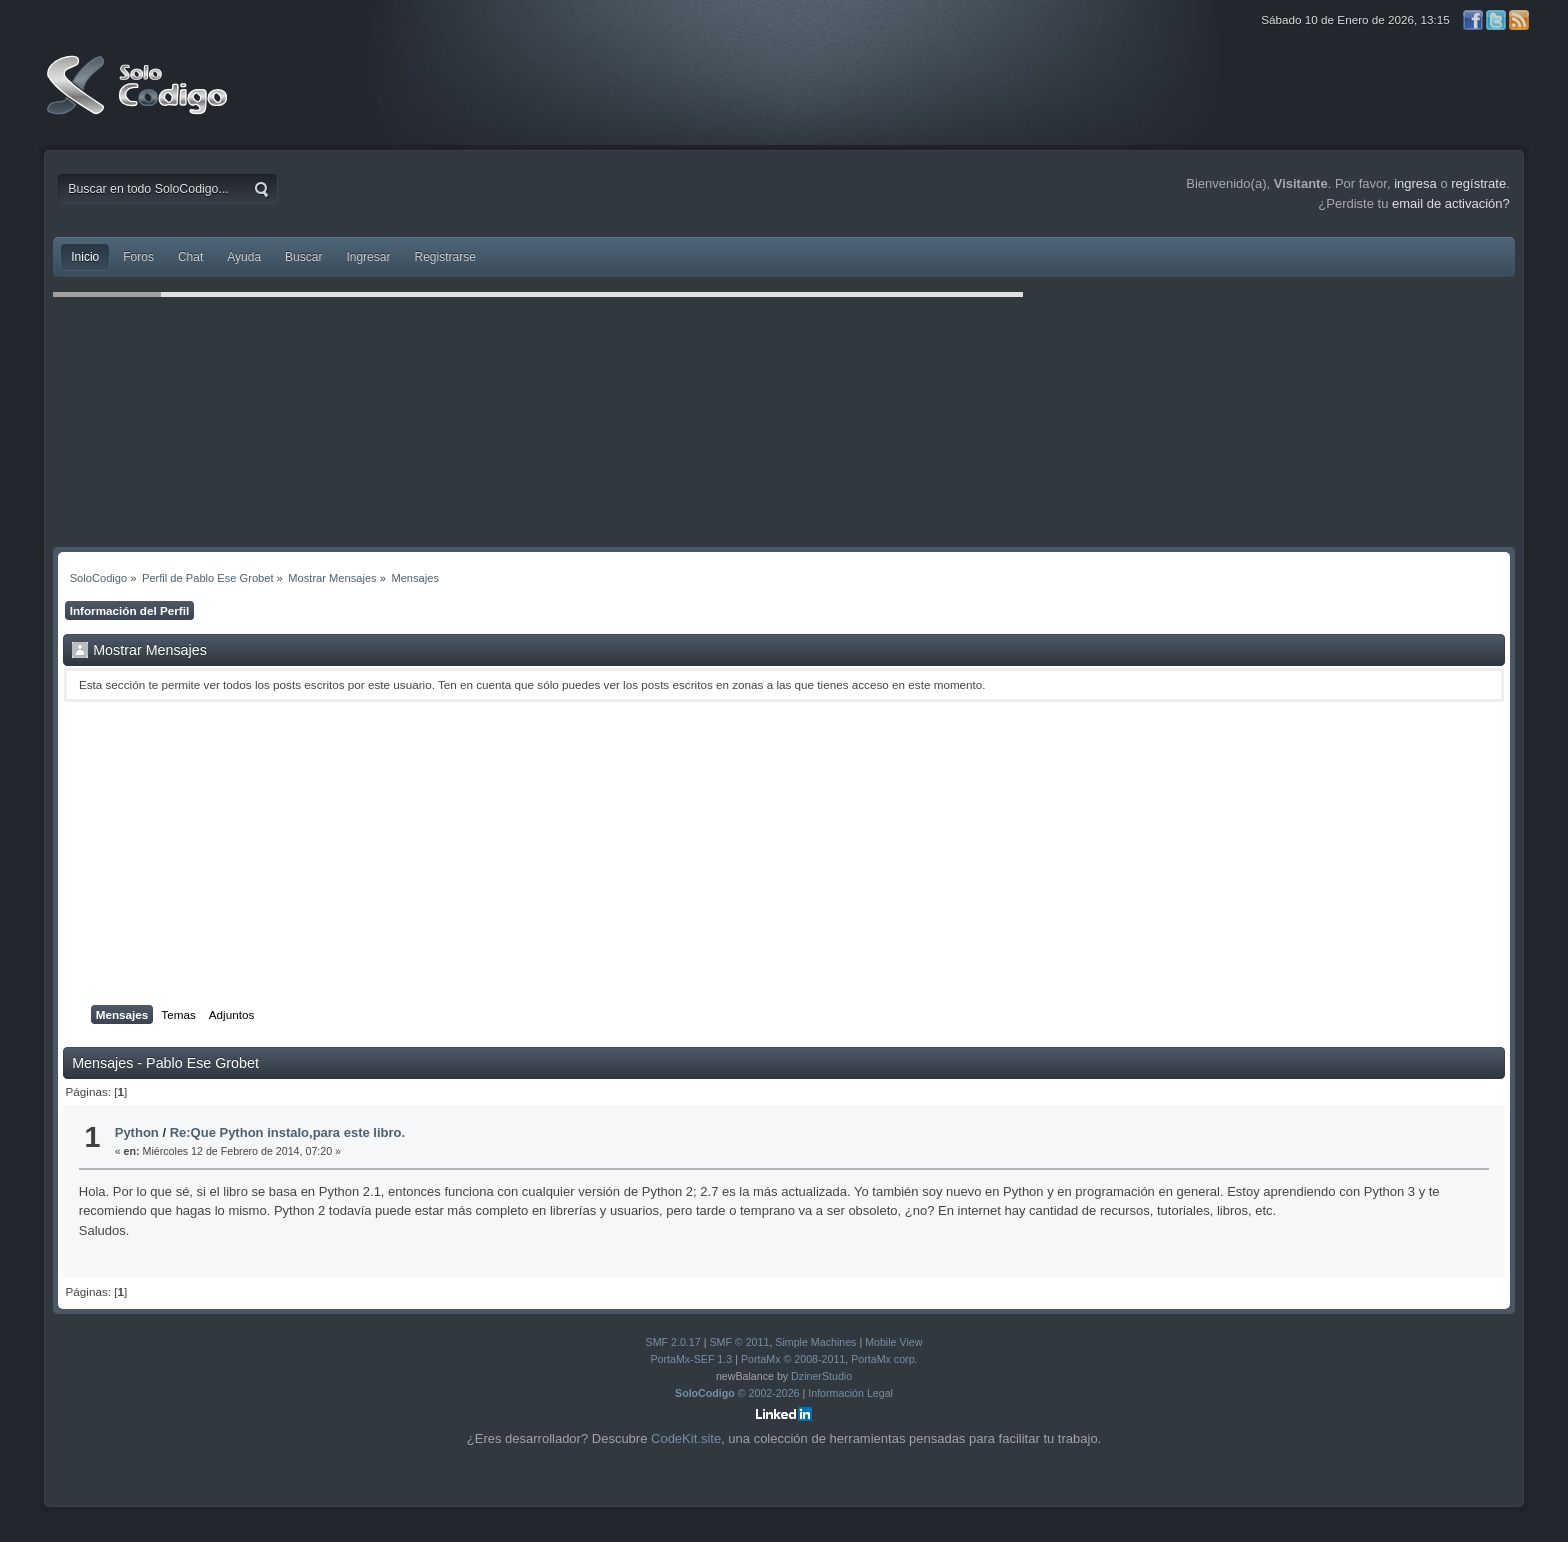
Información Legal (850, 1393)
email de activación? (1451, 203)
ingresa (1415, 183)
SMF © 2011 (739, 1342)
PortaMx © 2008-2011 (793, 1359)
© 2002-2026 (737, 1393)
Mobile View (893, 1342)
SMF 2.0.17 (673, 1342)
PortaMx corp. (884, 1359)
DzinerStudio (821, 1376)
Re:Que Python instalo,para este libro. (288, 1132)
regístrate (1478, 183)
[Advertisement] (784, 854)
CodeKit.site (686, 1438)
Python (137, 1132)
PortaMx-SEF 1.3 (691, 1359)
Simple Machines (815, 1342)
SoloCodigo (139, 100)
